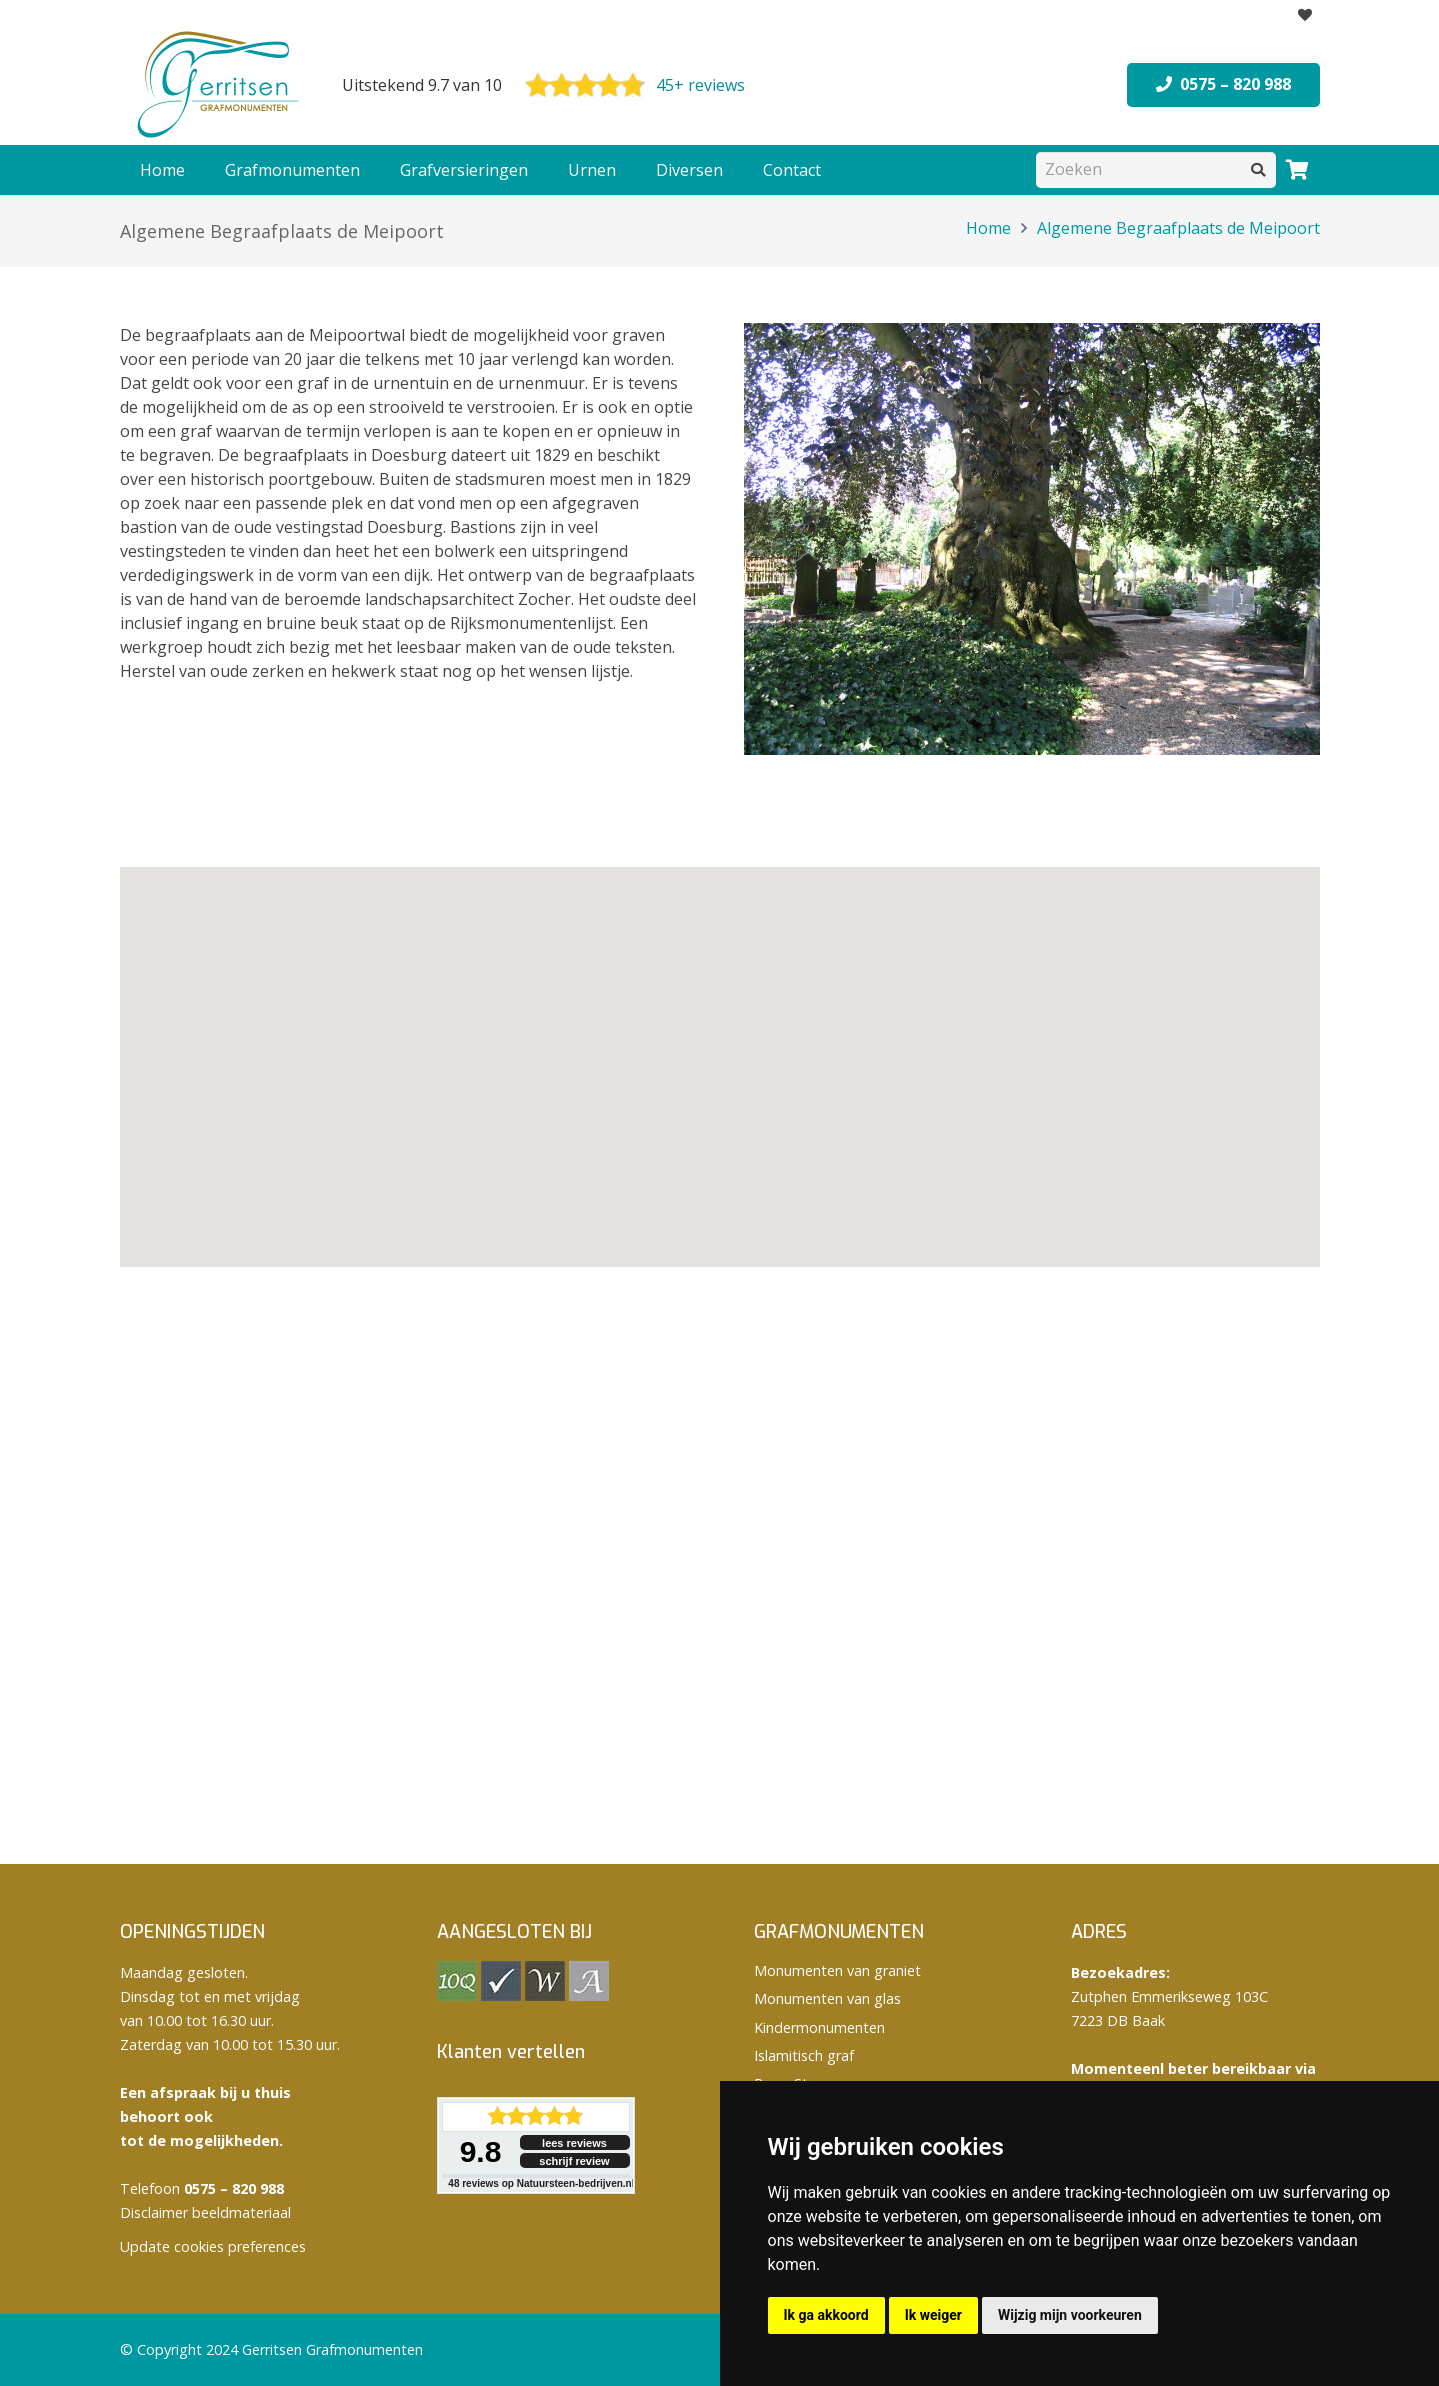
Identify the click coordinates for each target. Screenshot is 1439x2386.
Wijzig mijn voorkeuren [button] (1070, 2315)
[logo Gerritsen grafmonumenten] (220, 85)
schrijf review (574, 2161)
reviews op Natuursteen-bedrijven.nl (541, 2183)
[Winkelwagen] (1298, 170)
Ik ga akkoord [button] (826, 2315)
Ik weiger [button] (933, 2315)
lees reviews (574, 2143)
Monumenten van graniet (837, 1970)
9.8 (481, 2151)
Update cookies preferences (213, 2246)
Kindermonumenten (819, 2027)
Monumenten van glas (827, 1998)
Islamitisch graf (804, 2055)
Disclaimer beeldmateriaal (205, 2212)
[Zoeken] (1156, 169)
